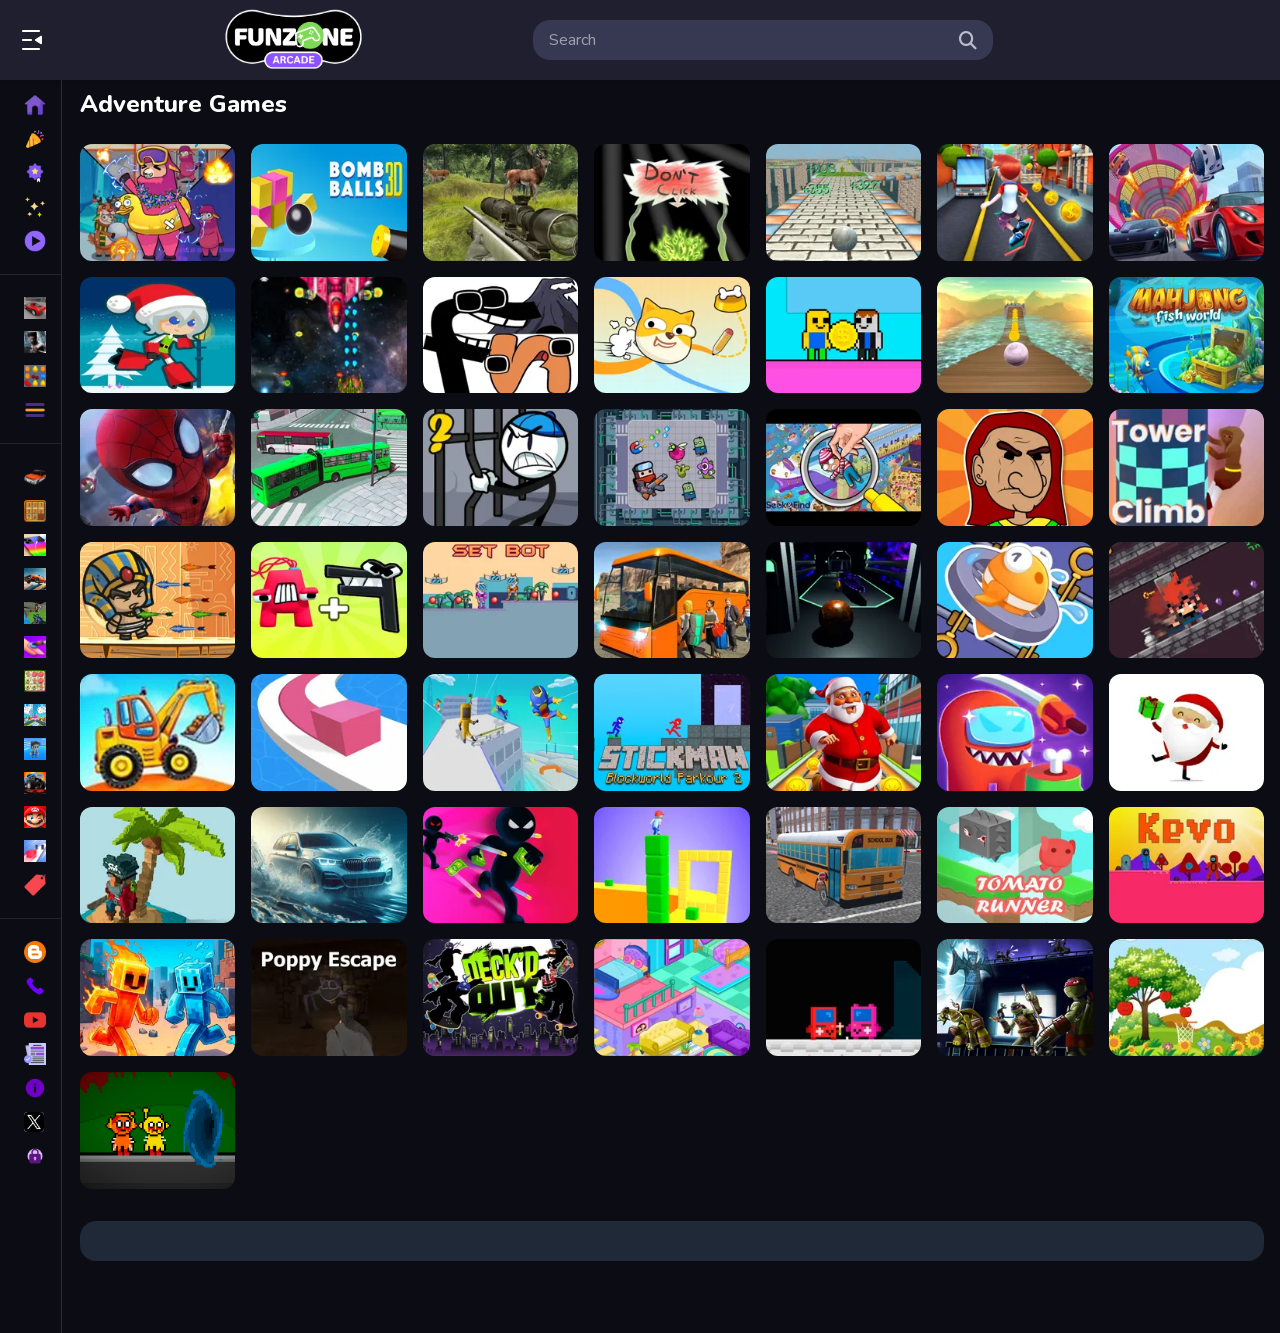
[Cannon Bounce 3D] (328, 202)
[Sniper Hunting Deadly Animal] (500, 202)
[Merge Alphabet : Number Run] (328, 600)
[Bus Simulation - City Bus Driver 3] (328, 467)
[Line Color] (328, 732)
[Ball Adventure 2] (843, 202)
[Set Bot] (500, 600)
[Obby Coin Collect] (843, 335)
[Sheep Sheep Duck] (157, 202)
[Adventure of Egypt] (157, 600)
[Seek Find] (843, 467)
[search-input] (747, 40)
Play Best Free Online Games (293, 40)
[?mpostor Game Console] (843, 997)
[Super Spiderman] (157, 467)
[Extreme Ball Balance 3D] (1014, 335)
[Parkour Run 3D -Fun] (500, 732)
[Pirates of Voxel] (157, 865)
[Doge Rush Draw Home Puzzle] (671, 335)
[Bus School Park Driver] (843, 865)
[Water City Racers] (328, 865)
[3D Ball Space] (843, 600)
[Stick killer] (500, 865)
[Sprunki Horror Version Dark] (157, 1130)
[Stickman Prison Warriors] (500, 467)
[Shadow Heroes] (1014, 997)
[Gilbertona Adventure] (1014, 467)
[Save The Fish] (1014, 600)
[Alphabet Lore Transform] (500, 335)
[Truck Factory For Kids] (157, 732)
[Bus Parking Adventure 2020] (671, 600)
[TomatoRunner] (1014, 865)
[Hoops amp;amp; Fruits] (1186, 997)
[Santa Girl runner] (157, 335)
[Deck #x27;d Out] (500, 997)
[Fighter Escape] (671, 467)
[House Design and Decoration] (671, 997)
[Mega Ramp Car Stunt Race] (1186, 202)
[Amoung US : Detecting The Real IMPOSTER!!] (1014, 732)
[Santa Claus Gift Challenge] (1186, 732)
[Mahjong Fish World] (1186, 335)
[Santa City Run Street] (843, 732)
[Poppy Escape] (328, 997)
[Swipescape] (1186, 600)
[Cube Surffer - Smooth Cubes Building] (671, 865)
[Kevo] (1186, 865)
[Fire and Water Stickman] (157, 997)
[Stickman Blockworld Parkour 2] (671, 732)
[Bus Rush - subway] (1014, 202)
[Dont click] (671, 202)
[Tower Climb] (1186, 467)
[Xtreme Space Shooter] (328, 335)
